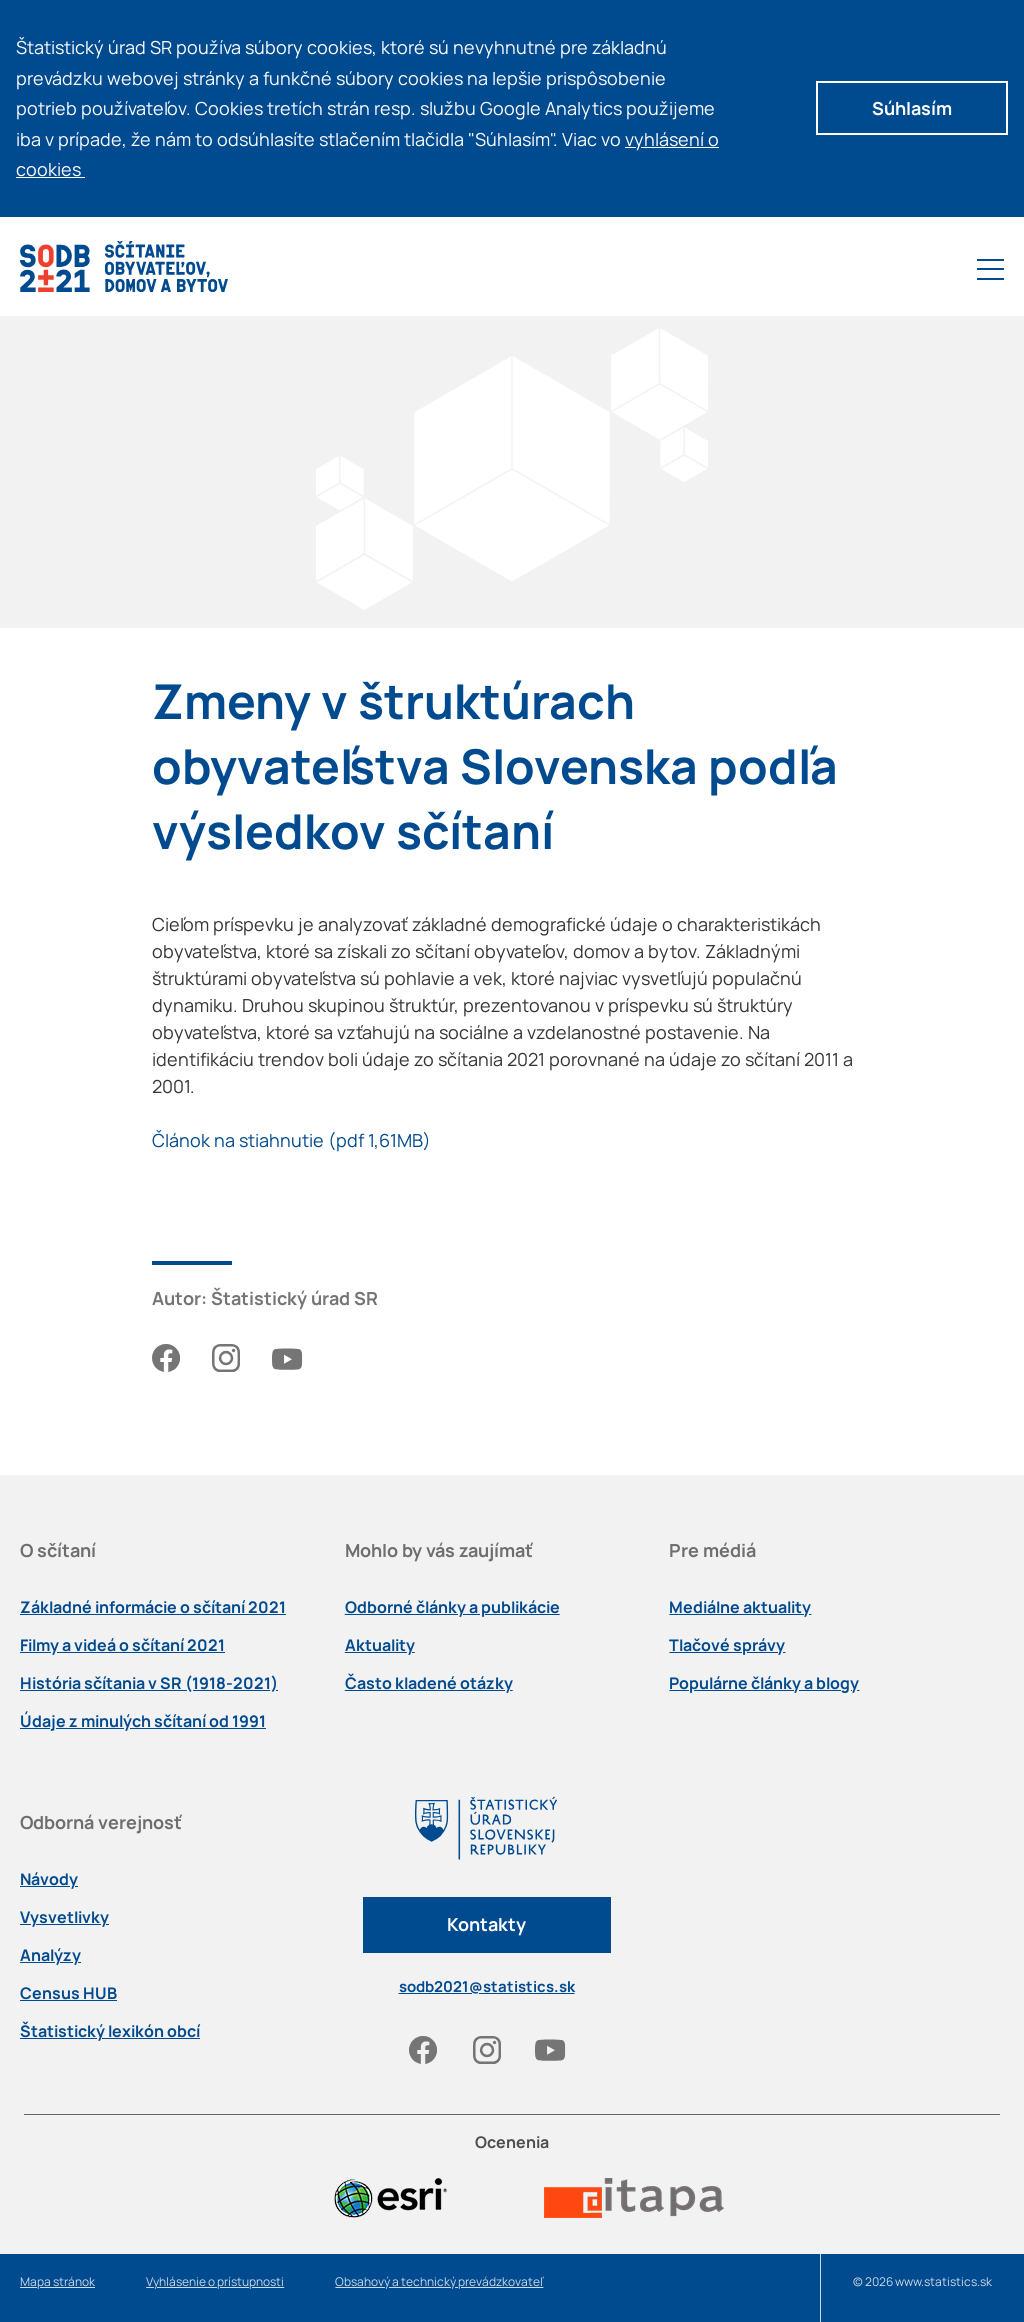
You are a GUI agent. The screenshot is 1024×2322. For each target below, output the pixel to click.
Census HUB (68, 1993)
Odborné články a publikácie (452, 1607)
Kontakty (486, 1924)
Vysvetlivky (64, 1917)
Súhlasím (912, 108)
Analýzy (50, 1955)
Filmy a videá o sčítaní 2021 (122, 1645)
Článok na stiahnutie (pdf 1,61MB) (291, 1140)
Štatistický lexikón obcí (110, 2031)
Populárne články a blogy (764, 1683)
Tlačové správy (727, 1645)
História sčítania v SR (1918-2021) (149, 1683)
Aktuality (380, 1645)
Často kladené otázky (429, 1683)
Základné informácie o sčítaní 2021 (153, 1607)
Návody (49, 1879)
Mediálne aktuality (740, 1607)
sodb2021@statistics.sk (487, 1986)
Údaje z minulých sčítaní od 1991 (143, 1721)
